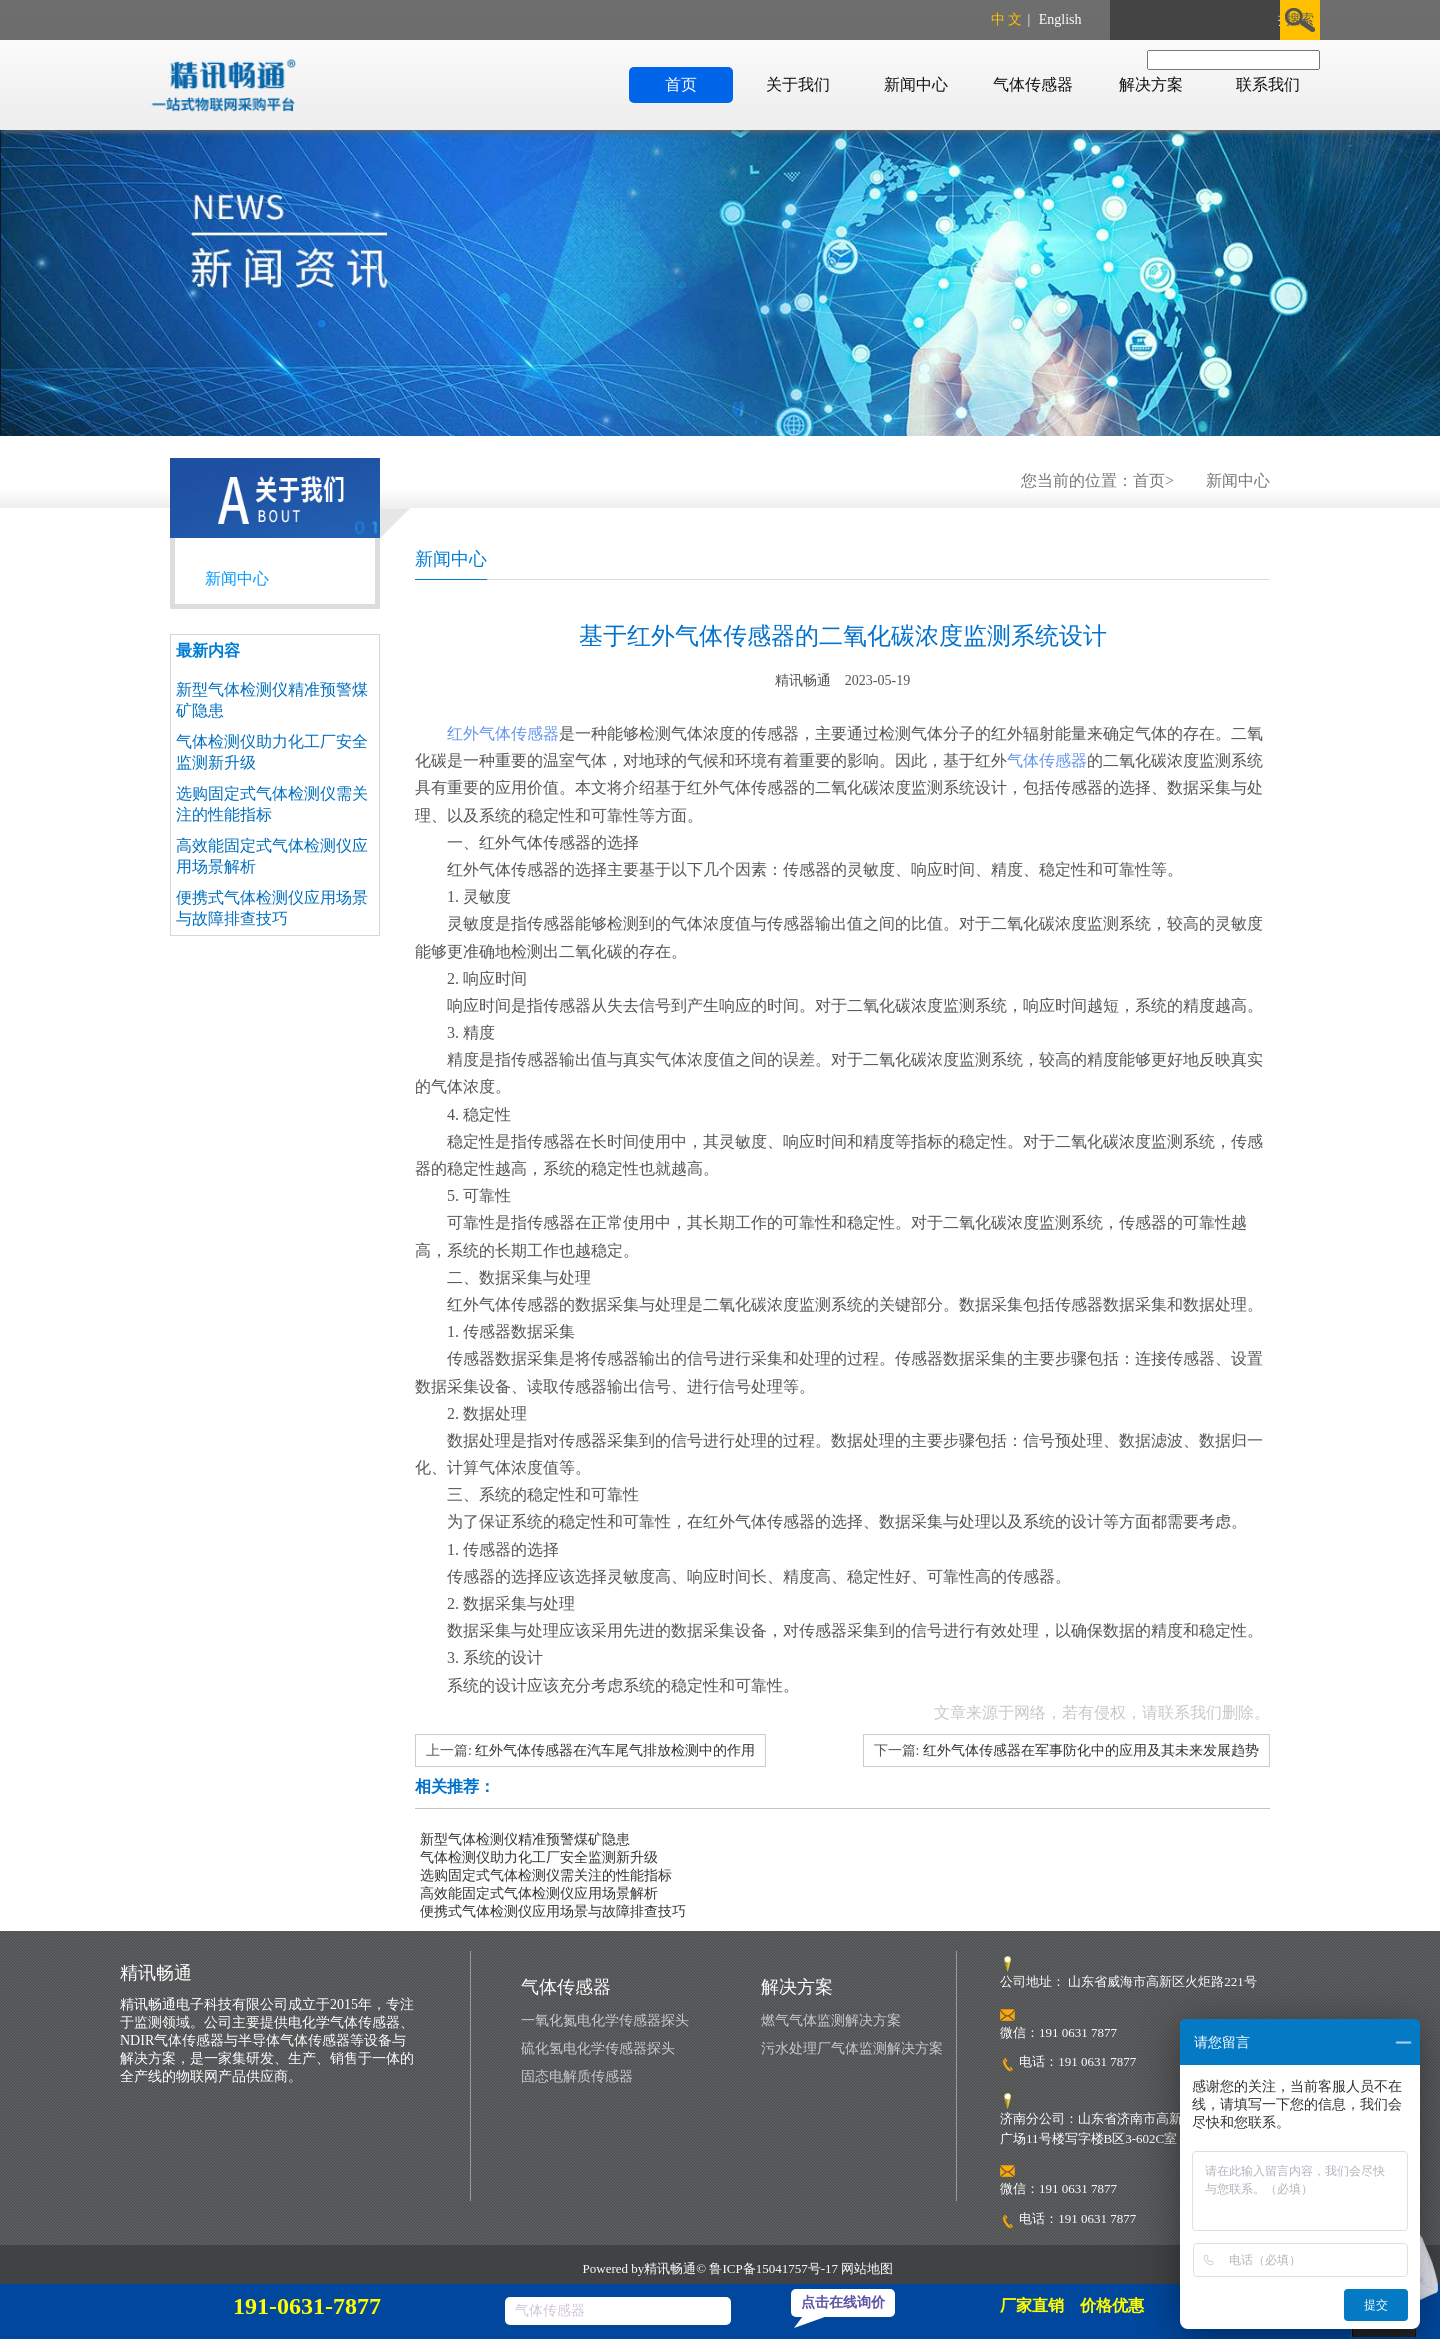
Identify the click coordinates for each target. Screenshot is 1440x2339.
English (1060, 19)
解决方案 (1151, 84)
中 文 (1007, 19)
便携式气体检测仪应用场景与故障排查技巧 (553, 1911)
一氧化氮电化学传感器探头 (605, 2020)
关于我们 (798, 84)
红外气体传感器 (503, 733)
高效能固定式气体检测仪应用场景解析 (539, 1893)
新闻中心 (916, 84)
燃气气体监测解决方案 (831, 2020)
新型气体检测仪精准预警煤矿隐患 (525, 1839)
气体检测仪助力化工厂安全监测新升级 (539, 1857)
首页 (681, 84)
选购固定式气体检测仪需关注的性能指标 (546, 1875)
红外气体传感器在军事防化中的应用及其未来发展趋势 (1091, 1750)
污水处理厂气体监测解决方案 (852, 2048)
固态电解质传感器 (577, 2076)
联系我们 (1268, 84)
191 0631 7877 (1097, 2061)
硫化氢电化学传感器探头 (598, 2048)
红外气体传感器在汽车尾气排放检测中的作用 (615, 1750)
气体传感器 (1033, 84)
